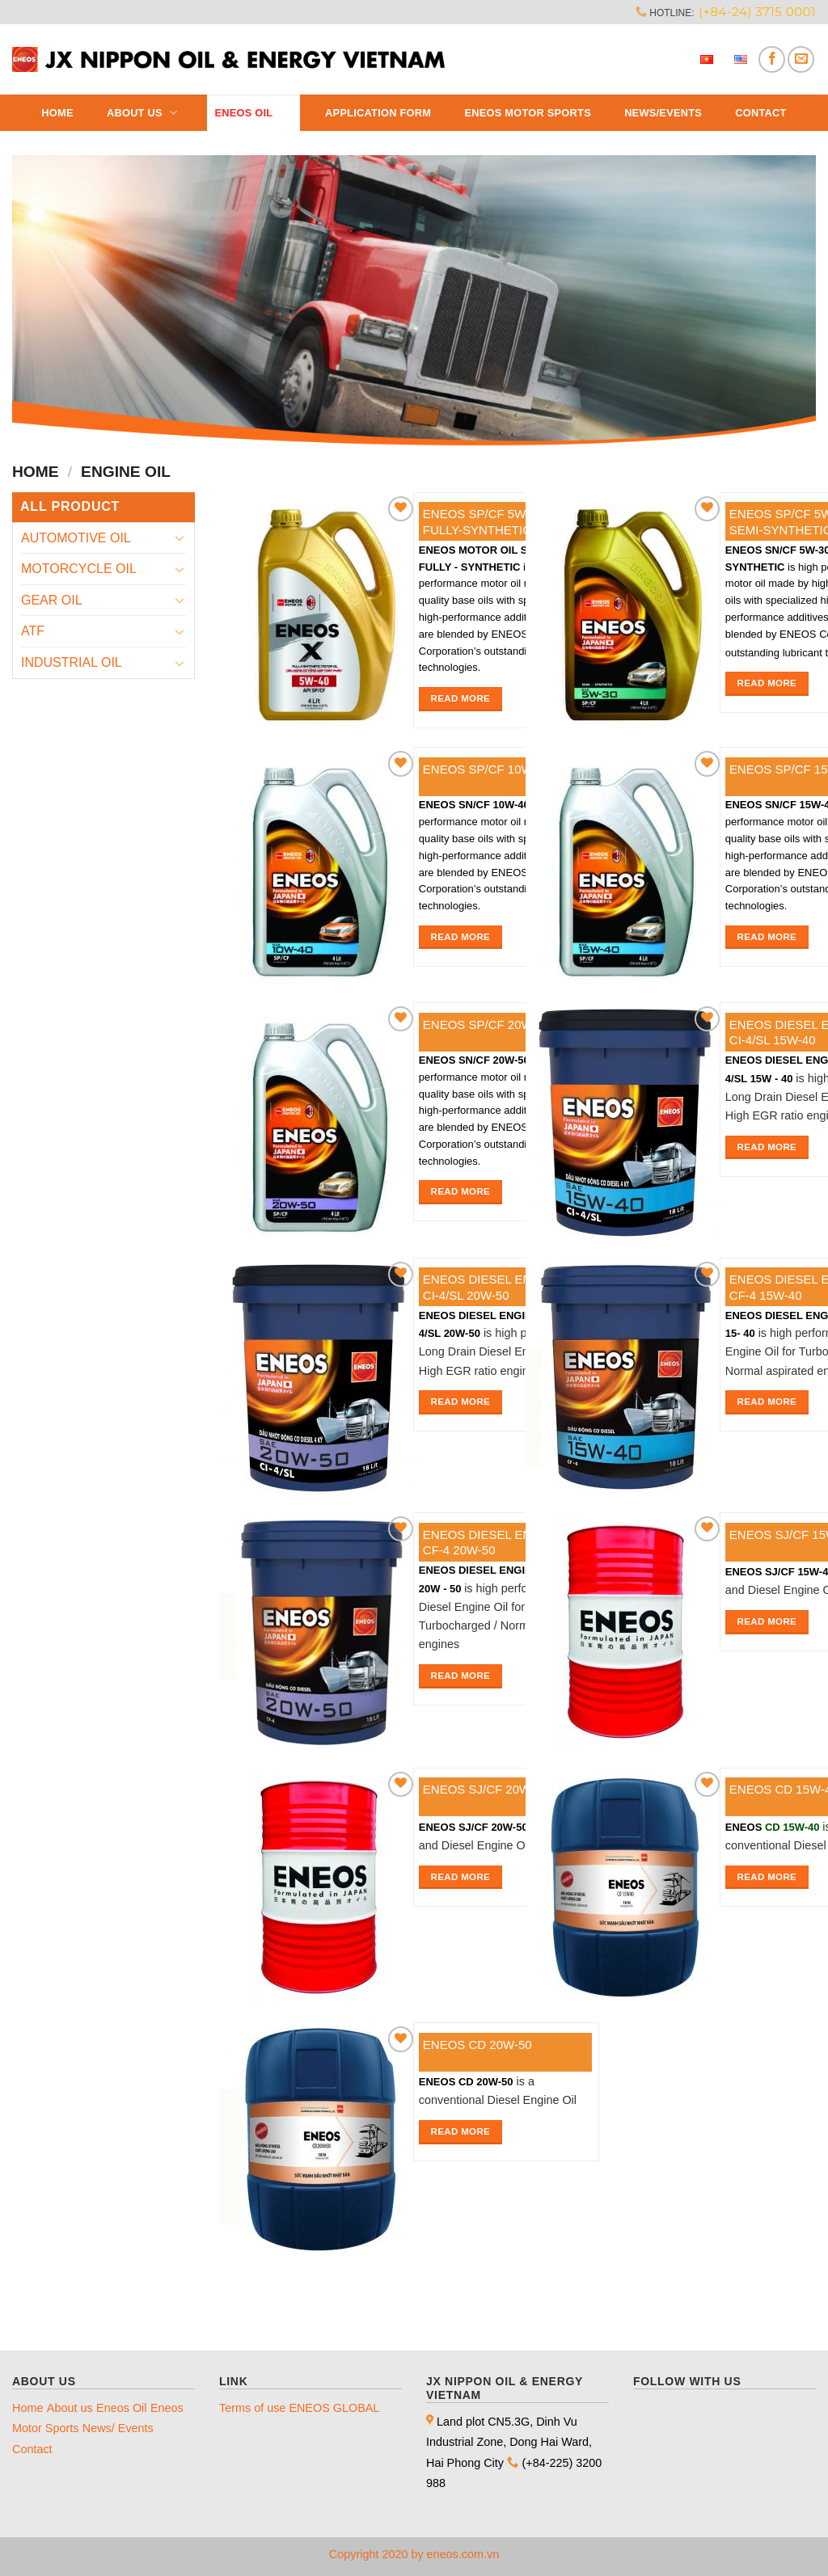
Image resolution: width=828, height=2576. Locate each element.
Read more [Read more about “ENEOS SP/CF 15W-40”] (767, 937)
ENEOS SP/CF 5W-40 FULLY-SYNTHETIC (483, 522)
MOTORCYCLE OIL (79, 568)
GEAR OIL (51, 600)
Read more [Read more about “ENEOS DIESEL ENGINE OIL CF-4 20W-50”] (461, 1675)
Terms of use (252, 2407)
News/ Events (118, 2428)
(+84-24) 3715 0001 (757, 11)
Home (57, 113)
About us (144, 112)
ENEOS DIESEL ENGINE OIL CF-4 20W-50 (504, 1543)
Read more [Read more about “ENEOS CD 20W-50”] (461, 2131)
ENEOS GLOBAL (334, 2407)
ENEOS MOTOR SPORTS (527, 113)
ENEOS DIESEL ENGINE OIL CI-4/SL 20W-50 (504, 1287)
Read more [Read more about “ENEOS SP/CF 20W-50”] (461, 1191)
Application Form (378, 113)
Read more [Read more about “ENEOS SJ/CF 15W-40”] (767, 1621)
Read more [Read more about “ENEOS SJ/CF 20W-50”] (461, 1877)
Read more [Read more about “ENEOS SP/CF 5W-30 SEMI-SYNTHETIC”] (767, 683)
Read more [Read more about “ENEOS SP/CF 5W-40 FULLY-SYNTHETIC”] (461, 698)
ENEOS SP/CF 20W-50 (486, 1024)
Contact (760, 113)
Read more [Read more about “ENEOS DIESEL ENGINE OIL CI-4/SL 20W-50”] (461, 1401)
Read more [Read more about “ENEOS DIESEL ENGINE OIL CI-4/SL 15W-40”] (767, 1147)
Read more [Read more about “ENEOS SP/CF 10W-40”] (461, 937)
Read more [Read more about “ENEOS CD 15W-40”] (767, 1877)
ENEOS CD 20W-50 (477, 2044)
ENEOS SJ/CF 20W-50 (485, 1789)
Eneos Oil (252, 112)
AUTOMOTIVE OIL (76, 538)
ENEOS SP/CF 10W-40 (486, 769)
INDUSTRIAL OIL (71, 662)
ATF (32, 631)
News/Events (663, 113)
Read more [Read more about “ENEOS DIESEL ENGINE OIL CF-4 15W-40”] (767, 1401)
